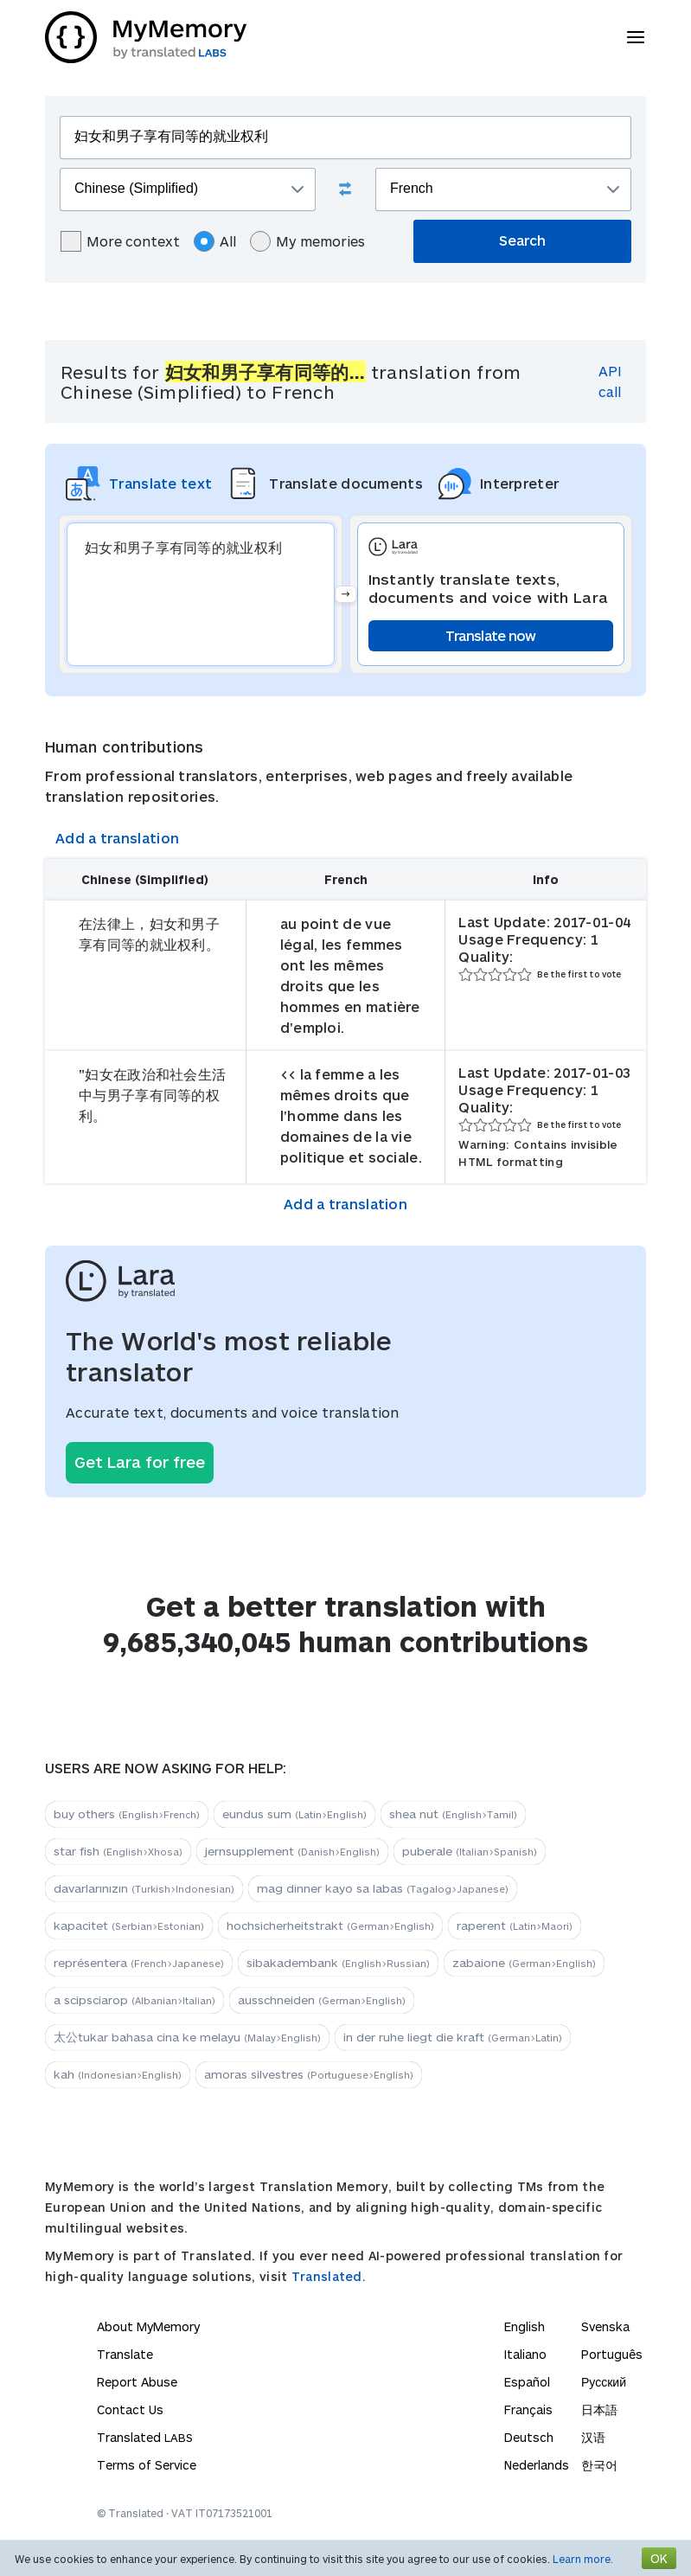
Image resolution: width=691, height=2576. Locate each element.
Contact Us (130, 2409)
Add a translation (117, 838)
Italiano (525, 2354)
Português (612, 2354)
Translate (125, 2354)
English (524, 2326)
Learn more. (583, 2559)
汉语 (593, 2437)
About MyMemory (148, 2326)
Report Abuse (137, 2381)
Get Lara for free (139, 1461)
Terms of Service (146, 2464)
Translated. (328, 2276)
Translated (145, 2437)
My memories (307, 241)
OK (659, 2558)
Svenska (605, 2326)
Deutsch (528, 2437)
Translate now (490, 635)
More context (120, 241)
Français (528, 2409)
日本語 (599, 2409)
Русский (603, 2381)
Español (527, 2381)
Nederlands (536, 2464)
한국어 (599, 2464)
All (215, 241)
